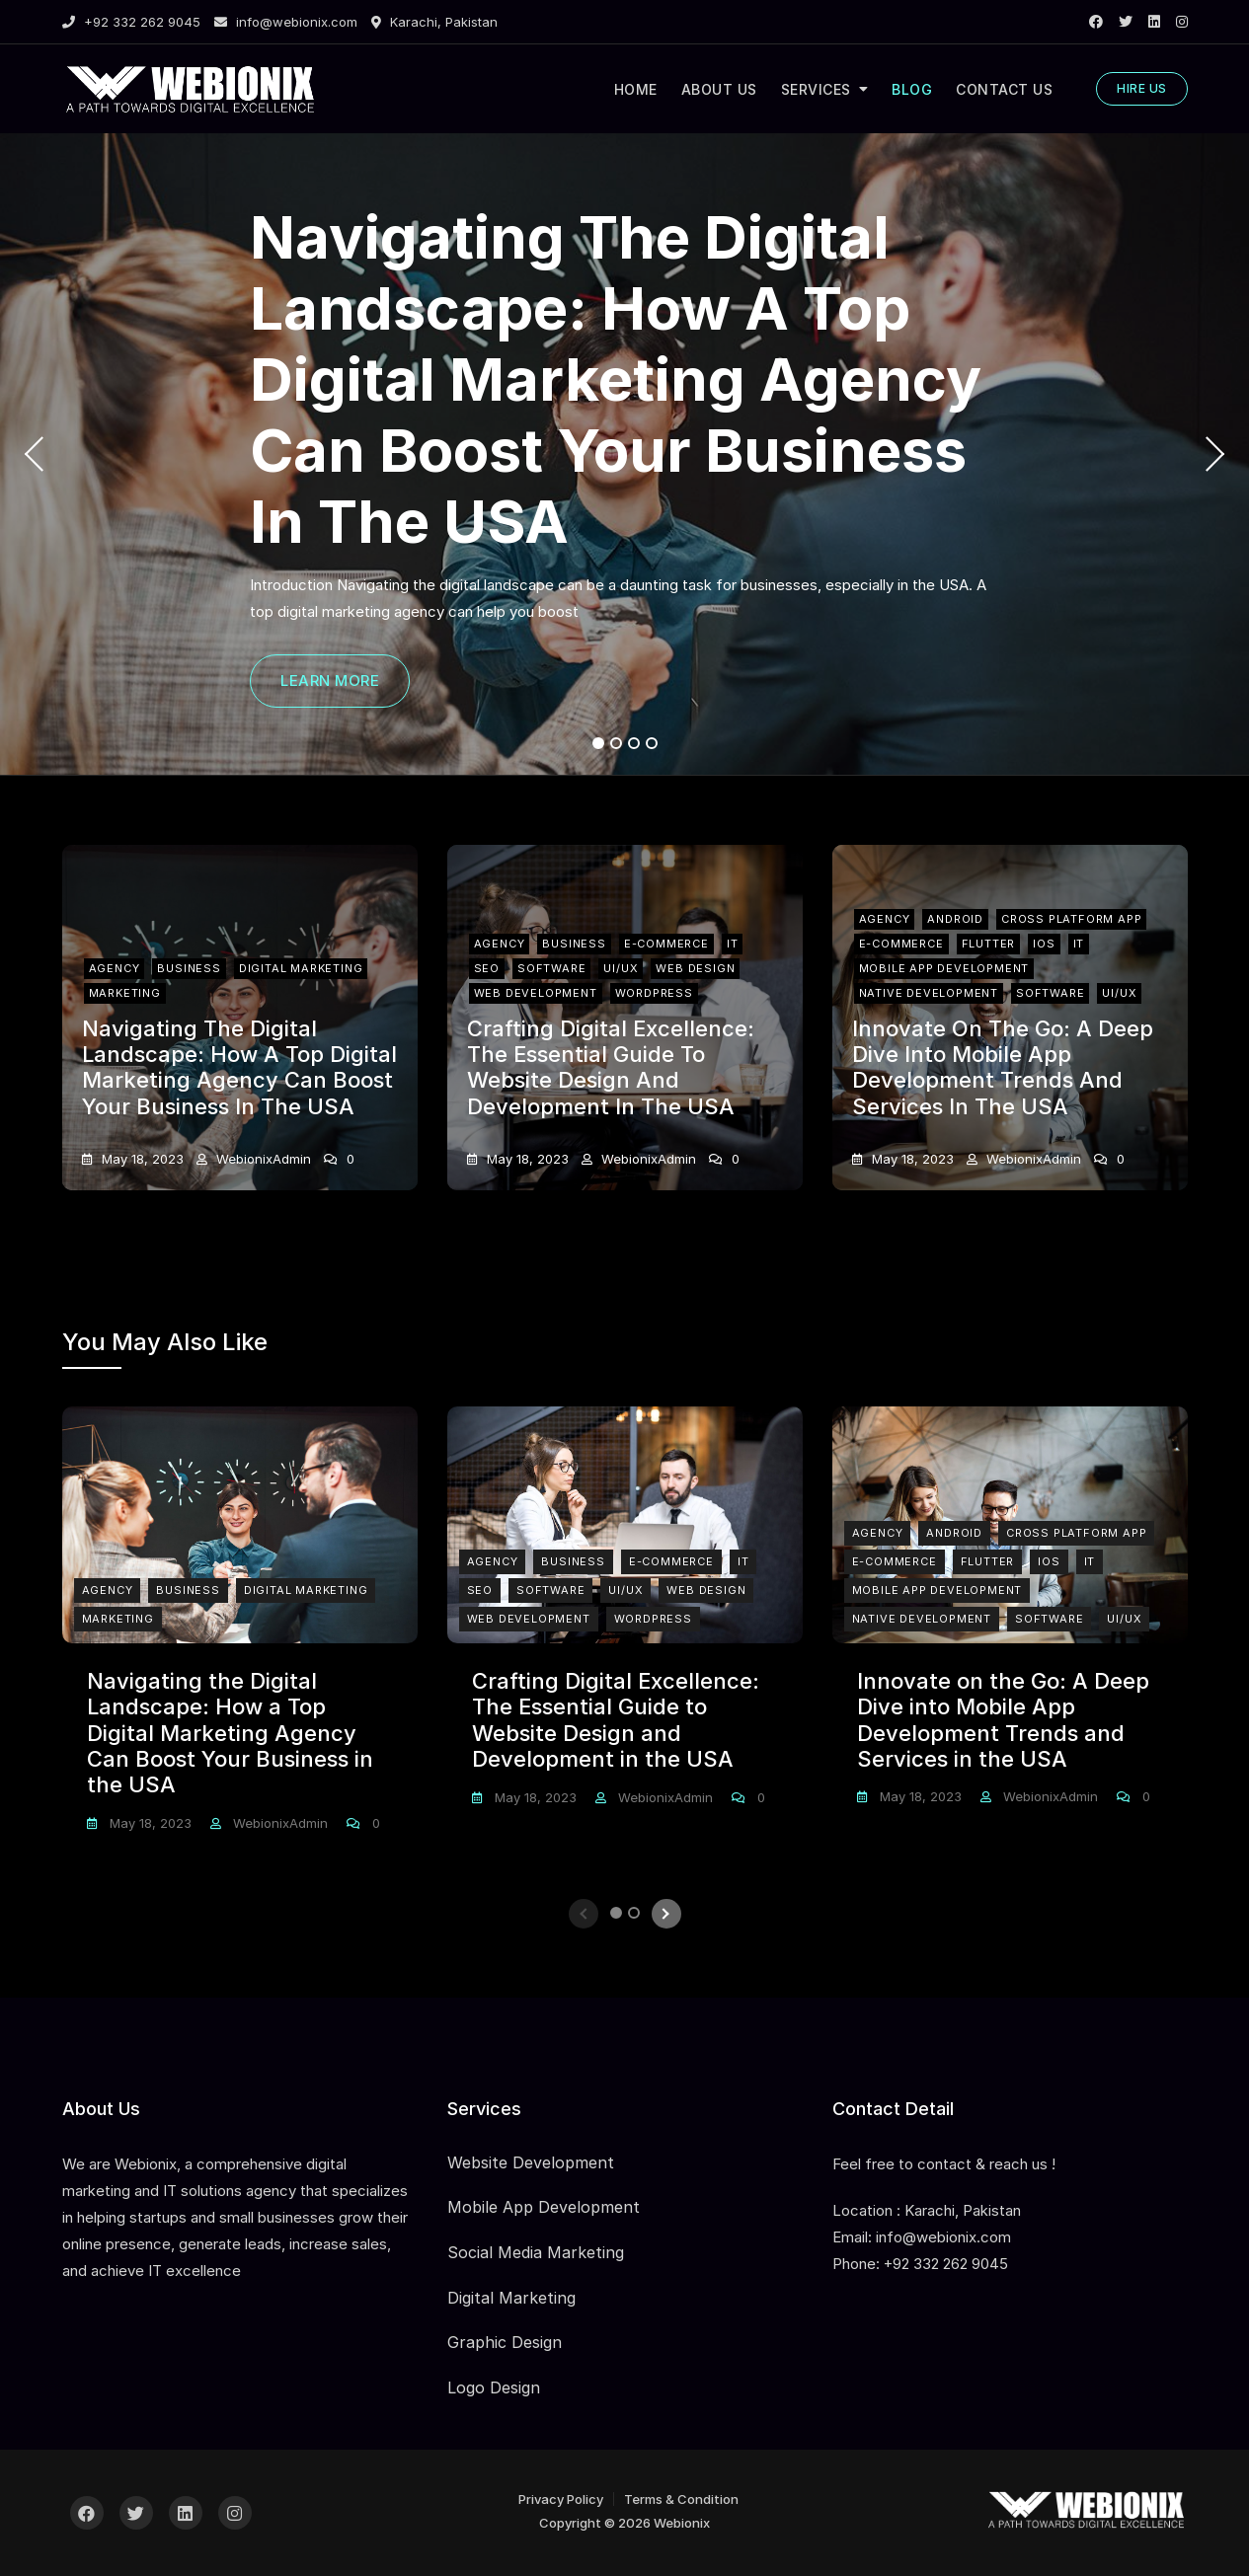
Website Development (530, 2162)
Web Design (695, 967)
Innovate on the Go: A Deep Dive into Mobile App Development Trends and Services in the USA (1002, 1067)
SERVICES (816, 89)
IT (733, 941)
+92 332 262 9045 (131, 22)
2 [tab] (616, 743)
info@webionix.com (285, 22)
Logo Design (493, 2387)
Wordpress (654, 993)
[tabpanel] (624, 454)
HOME (636, 89)
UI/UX (620, 967)
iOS (1043, 941)
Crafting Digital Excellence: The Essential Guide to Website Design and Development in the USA (610, 1067)
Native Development (928, 993)
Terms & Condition (681, 2499)
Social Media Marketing (535, 2252)
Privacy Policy (560, 2499)
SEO (487, 967)
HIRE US (1142, 88)
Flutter (989, 941)
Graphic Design (504, 2342)
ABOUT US (719, 89)
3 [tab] (634, 743)
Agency (114, 967)
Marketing (125, 993)
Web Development (535, 993)
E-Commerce (666, 941)
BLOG (912, 89)
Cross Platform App (1071, 916)
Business (188, 967)
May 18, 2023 (141, 1159)
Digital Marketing (301, 967)
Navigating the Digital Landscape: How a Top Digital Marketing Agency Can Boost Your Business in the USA (615, 379)
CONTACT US (1004, 89)
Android (955, 916)
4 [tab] (653, 743)
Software (551, 967)
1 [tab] (597, 743)
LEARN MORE (329, 680)
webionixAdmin (261, 1159)
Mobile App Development (944, 967)
